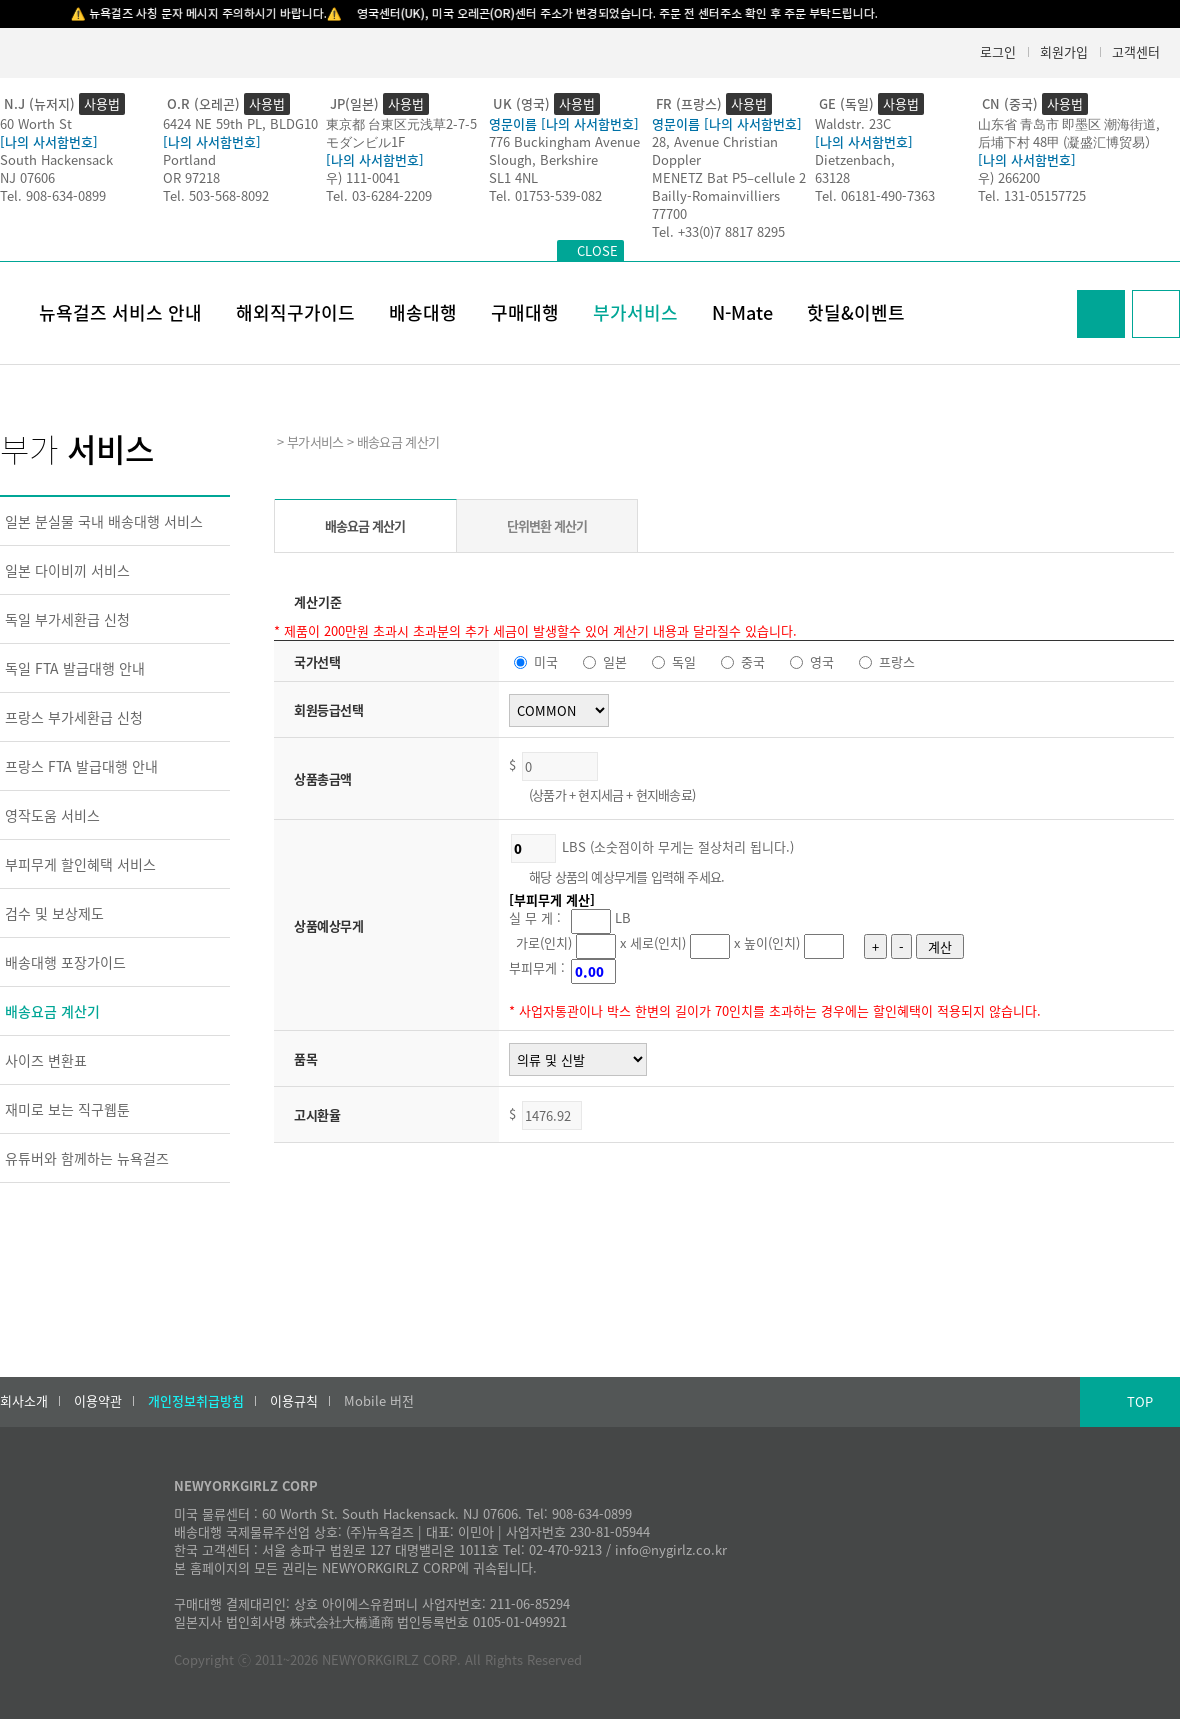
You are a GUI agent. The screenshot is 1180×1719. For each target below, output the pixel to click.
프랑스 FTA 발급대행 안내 (81, 766)
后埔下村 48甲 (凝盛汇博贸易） (1068, 141)
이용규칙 (294, 1401)
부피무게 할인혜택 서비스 (80, 864)
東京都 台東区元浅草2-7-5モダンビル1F (401, 132)
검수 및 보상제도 (54, 913)
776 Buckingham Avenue (564, 141)
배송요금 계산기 (52, 1011)
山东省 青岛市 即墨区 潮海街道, (1069, 123)
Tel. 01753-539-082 (545, 195)
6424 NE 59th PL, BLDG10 (240, 123)
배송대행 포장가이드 (65, 962)
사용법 (102, 103)
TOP (1140, 1401)
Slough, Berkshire (543, 159)
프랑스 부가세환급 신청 (74, 717)
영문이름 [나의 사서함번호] (564, 123)
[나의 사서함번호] (49, 141)
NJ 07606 (27, 177)
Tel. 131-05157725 (1032, 195)
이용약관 (98, 1401)
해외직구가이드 (295, 312)
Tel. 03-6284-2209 (379, 195)
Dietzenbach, (855, 159)
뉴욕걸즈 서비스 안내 (120, 312)
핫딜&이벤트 (856, 312)
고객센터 (1136, 51)
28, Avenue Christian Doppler (715, 150)
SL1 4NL (513, 177)
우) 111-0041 (363, 177)
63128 (832, 177)
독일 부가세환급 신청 (67, 619)
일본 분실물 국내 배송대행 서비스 (104, 521)
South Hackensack (56, 159)
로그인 (998, 51)
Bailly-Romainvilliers (716, 195)
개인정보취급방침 (196, 1401)
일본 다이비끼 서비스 (67, 570)
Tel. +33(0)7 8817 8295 (718, 231)
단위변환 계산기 (547, 525)
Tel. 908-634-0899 (53, 195)
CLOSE (597, 250)
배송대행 (423, 312)
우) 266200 (1009, 177)
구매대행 (525, 312)
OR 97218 (191, 177)
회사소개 (24, 1401)
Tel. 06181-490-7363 (875, 195)
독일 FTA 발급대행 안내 (75, 668)
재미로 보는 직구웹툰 (67, 1109)
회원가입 (1064, 51)
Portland (189, 159)
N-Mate (742, 312)
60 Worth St (36, 123)
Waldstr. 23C (853, 123)
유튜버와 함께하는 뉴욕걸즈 (87, 1158)
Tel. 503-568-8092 (216, 195)
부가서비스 (635, 312)
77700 (669, 213)
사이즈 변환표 (46, 1060)
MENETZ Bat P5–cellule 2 (729, 177)
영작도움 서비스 (52, 815)
